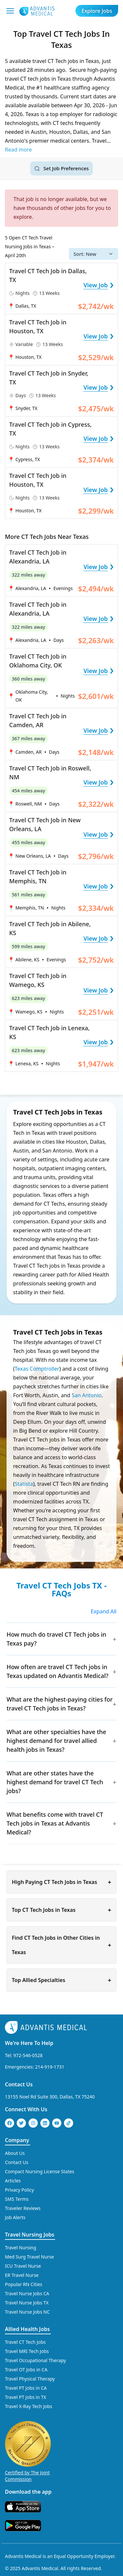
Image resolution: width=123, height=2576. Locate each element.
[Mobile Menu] (10, 11)
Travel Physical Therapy (30, 2379)
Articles (13, 2180)
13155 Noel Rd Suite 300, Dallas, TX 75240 (50, 2097)
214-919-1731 (49, 2067)
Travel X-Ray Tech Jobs (28, 2406)
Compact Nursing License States (39, 2171)
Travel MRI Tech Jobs (27, 2351)
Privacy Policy (19, 2190)
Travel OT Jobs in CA (26, 2369)
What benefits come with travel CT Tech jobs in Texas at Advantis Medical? (55, 1823)
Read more (18, 149)
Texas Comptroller (37, 1368)
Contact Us (19, 2084)
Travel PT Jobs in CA (26, 2388)
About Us (15, 2153)
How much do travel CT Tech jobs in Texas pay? (56, 1638)
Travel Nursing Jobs (29, 2234)
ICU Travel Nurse (23, 2266)
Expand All (103, 1611)
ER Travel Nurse (22, 2275)
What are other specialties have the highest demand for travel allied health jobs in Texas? (56, 1740)
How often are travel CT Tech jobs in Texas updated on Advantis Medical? (57, 1671)
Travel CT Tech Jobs (25, 2342)
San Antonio (86, 1395)
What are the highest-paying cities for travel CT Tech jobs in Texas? (60, 1703)
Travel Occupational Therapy (35, 2360)
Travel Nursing (20, 2247)
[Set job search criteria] (61, 168)
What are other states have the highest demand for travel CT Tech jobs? (55, 1782)
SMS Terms (17, 2199)
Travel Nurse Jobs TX (27, 2303)
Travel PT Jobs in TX (25, 2397)
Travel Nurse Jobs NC (27, 2312)
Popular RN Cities (23, 2284)
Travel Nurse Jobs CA (27, 2293)
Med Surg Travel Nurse (29, 2257)
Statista (24, 1483)
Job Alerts (15, 2217)
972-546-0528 (28, 2055)
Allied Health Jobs (27, 2329)
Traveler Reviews (23, 2208)
